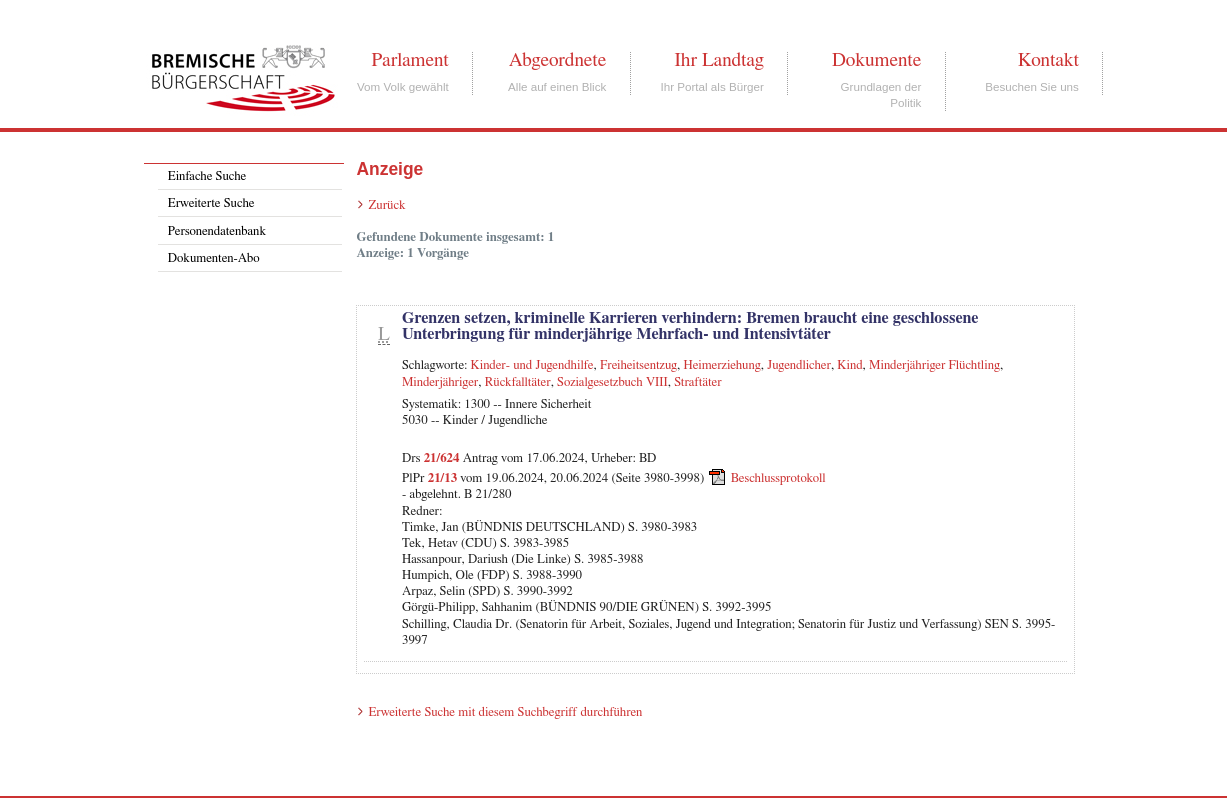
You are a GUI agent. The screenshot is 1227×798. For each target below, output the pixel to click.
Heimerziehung (722, 365)
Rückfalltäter (518, 382)
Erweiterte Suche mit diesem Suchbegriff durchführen (505, 712)
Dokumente (876, 60)
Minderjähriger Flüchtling (934, 365)
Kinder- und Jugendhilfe (532, 365)
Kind (849, 365)
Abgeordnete (558, 60)
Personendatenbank (217, 231)
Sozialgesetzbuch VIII (612, 382)
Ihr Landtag (718, 60)
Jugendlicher (799, 365)
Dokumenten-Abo (214, 258)
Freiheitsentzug (638, 365)
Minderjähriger (440, 382)
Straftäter (697, 382)
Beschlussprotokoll (778, 478)
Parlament (409, 60)
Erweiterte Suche (211, 203)
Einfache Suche (207, 176)
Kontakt (1048, 60)
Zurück (386, 205)
